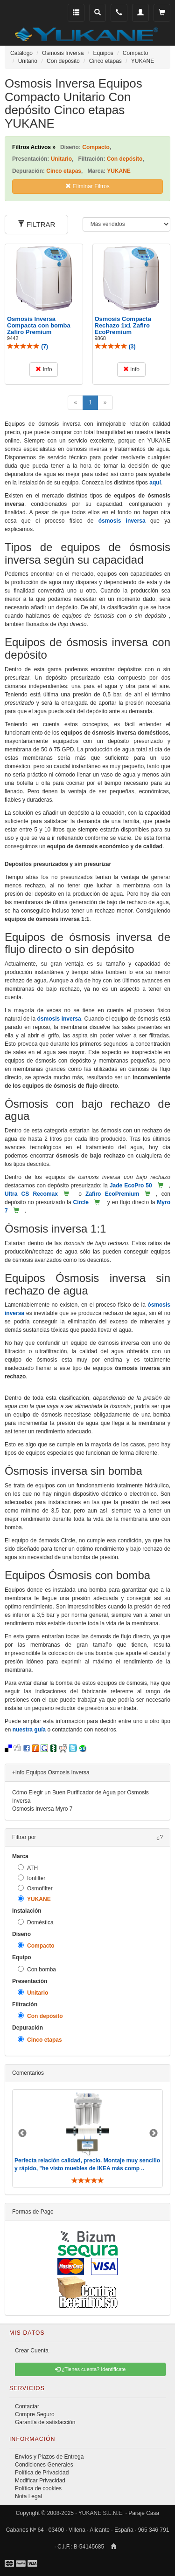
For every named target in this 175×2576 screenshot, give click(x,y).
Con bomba (37, 1969)
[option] (87, 2138)
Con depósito (40, 2015)
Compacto (36, 1945)
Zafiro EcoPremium (112, 1194)
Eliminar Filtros (87, 186)
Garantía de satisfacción (45, 2422)
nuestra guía (29, 1729)
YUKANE (34, 1898)
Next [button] (153, 2133)
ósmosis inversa (122, 521)
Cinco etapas (40, 2039)
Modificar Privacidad (40, 2480)
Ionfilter (31, 1877)
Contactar (27, 2406)
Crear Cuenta (32, 2350)
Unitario (33, 1992)
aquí (155, 482)
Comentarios (28, 2073)
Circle (81, 1202)
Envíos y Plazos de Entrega (49, 2456)
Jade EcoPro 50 (131, 1185)
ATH (28, 1867)
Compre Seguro (35, 2414)
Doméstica (36, 1922)
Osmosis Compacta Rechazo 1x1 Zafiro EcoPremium (123, 325)
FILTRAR (37, 224)
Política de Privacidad (42, 2472)
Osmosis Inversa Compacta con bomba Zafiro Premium (38, 325)
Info (43, 369)
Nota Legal (28, 2496)
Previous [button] (22, 2133)
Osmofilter (35, 1888)
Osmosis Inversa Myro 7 (42, 1809)
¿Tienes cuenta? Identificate (90, 2369)
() (27, 346)
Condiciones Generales (44, 2464)
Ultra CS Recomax (31, 1194)
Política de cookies (38, 2488)
